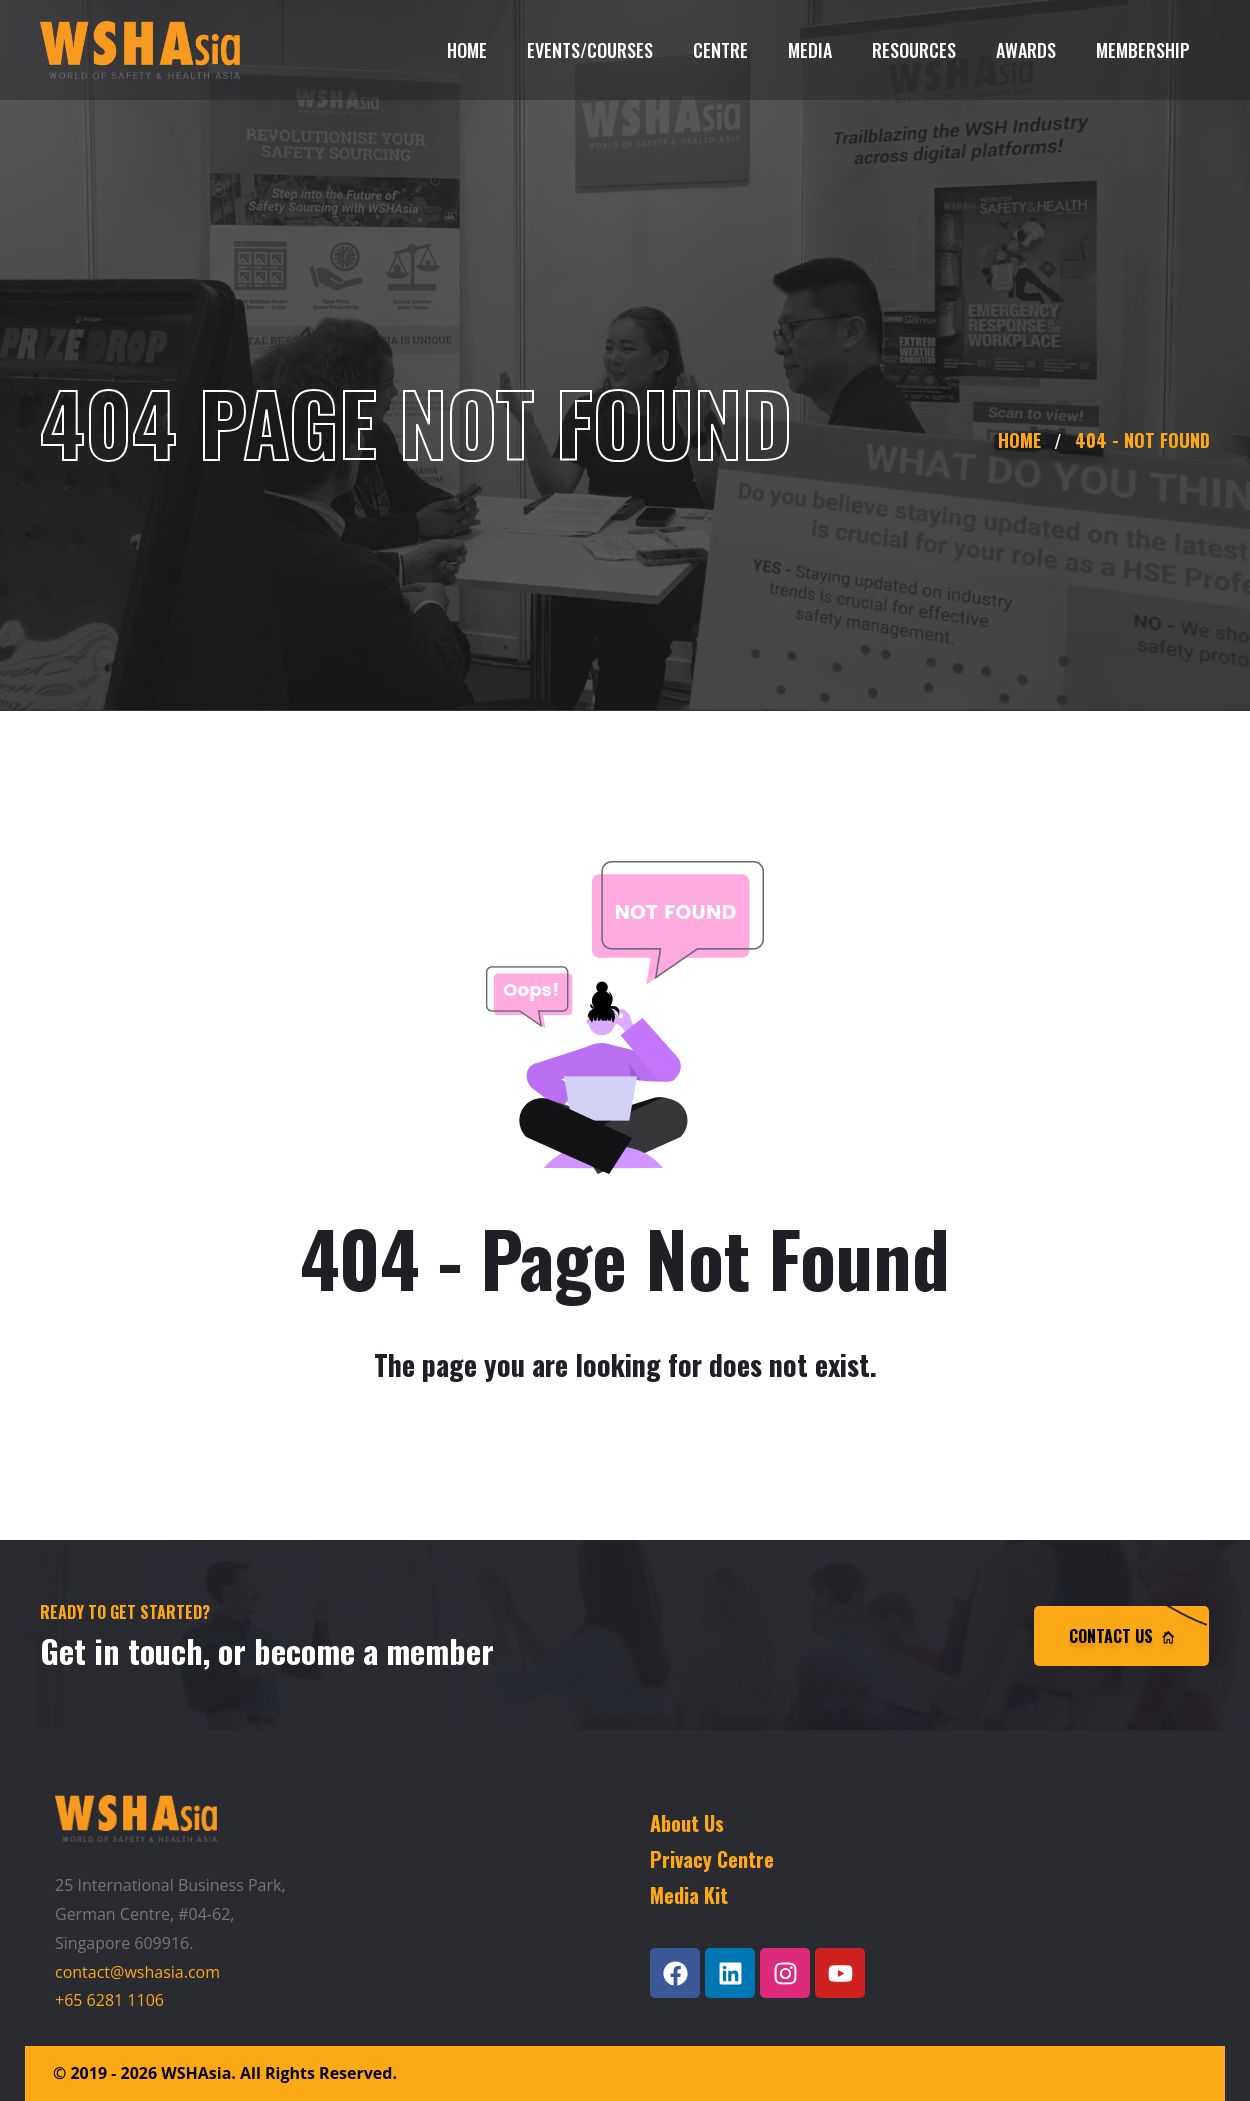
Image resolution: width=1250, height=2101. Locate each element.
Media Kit (689, 1895)
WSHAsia (196, 2073)
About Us (687, 1823)
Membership (1143, 50)
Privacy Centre (712, 1859)
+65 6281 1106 (109, 2000)
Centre (720, 50)
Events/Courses (590, 50)
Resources (914, 50)
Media (810, 50)
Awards (1026, 50)
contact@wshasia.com (137, 1972)
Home (467, 50)
